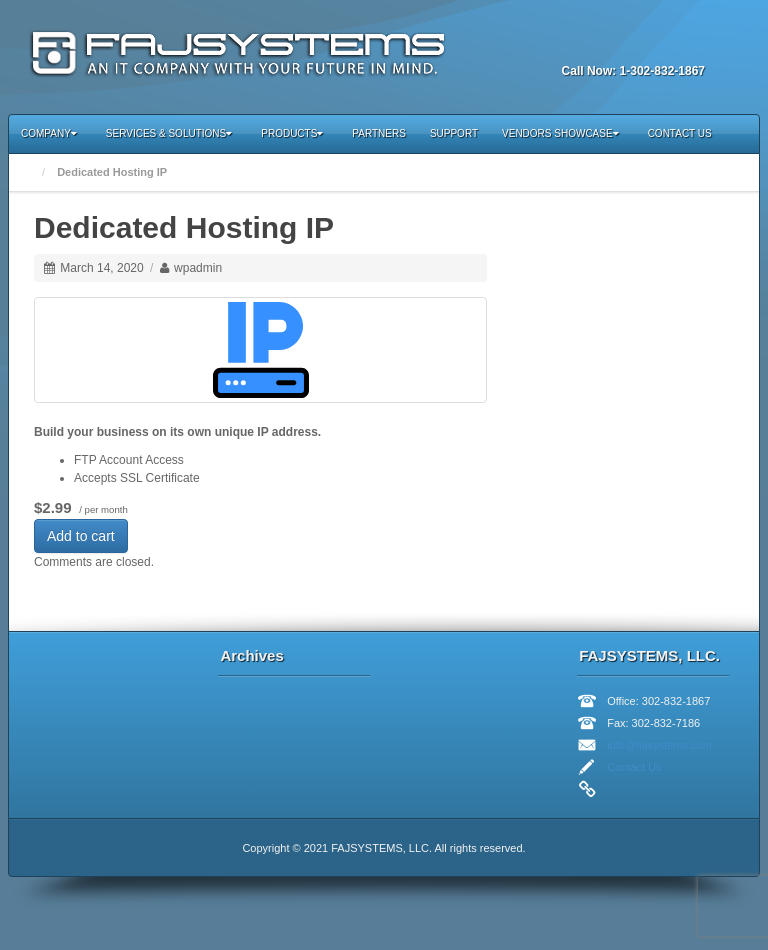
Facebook (582, 44)
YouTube (663, 44)
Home (28, 172)
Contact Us (680, 133)
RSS (690, 44)
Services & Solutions (169, 133)
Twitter (636, 44)
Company (49, 133)
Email (555, 44)
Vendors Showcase (560, 133)
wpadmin (198, 268)
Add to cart (81, 536)
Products (292, 133)
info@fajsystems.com (659, 745)
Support (454, 133)
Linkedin (609, 44)
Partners (379, 133)
